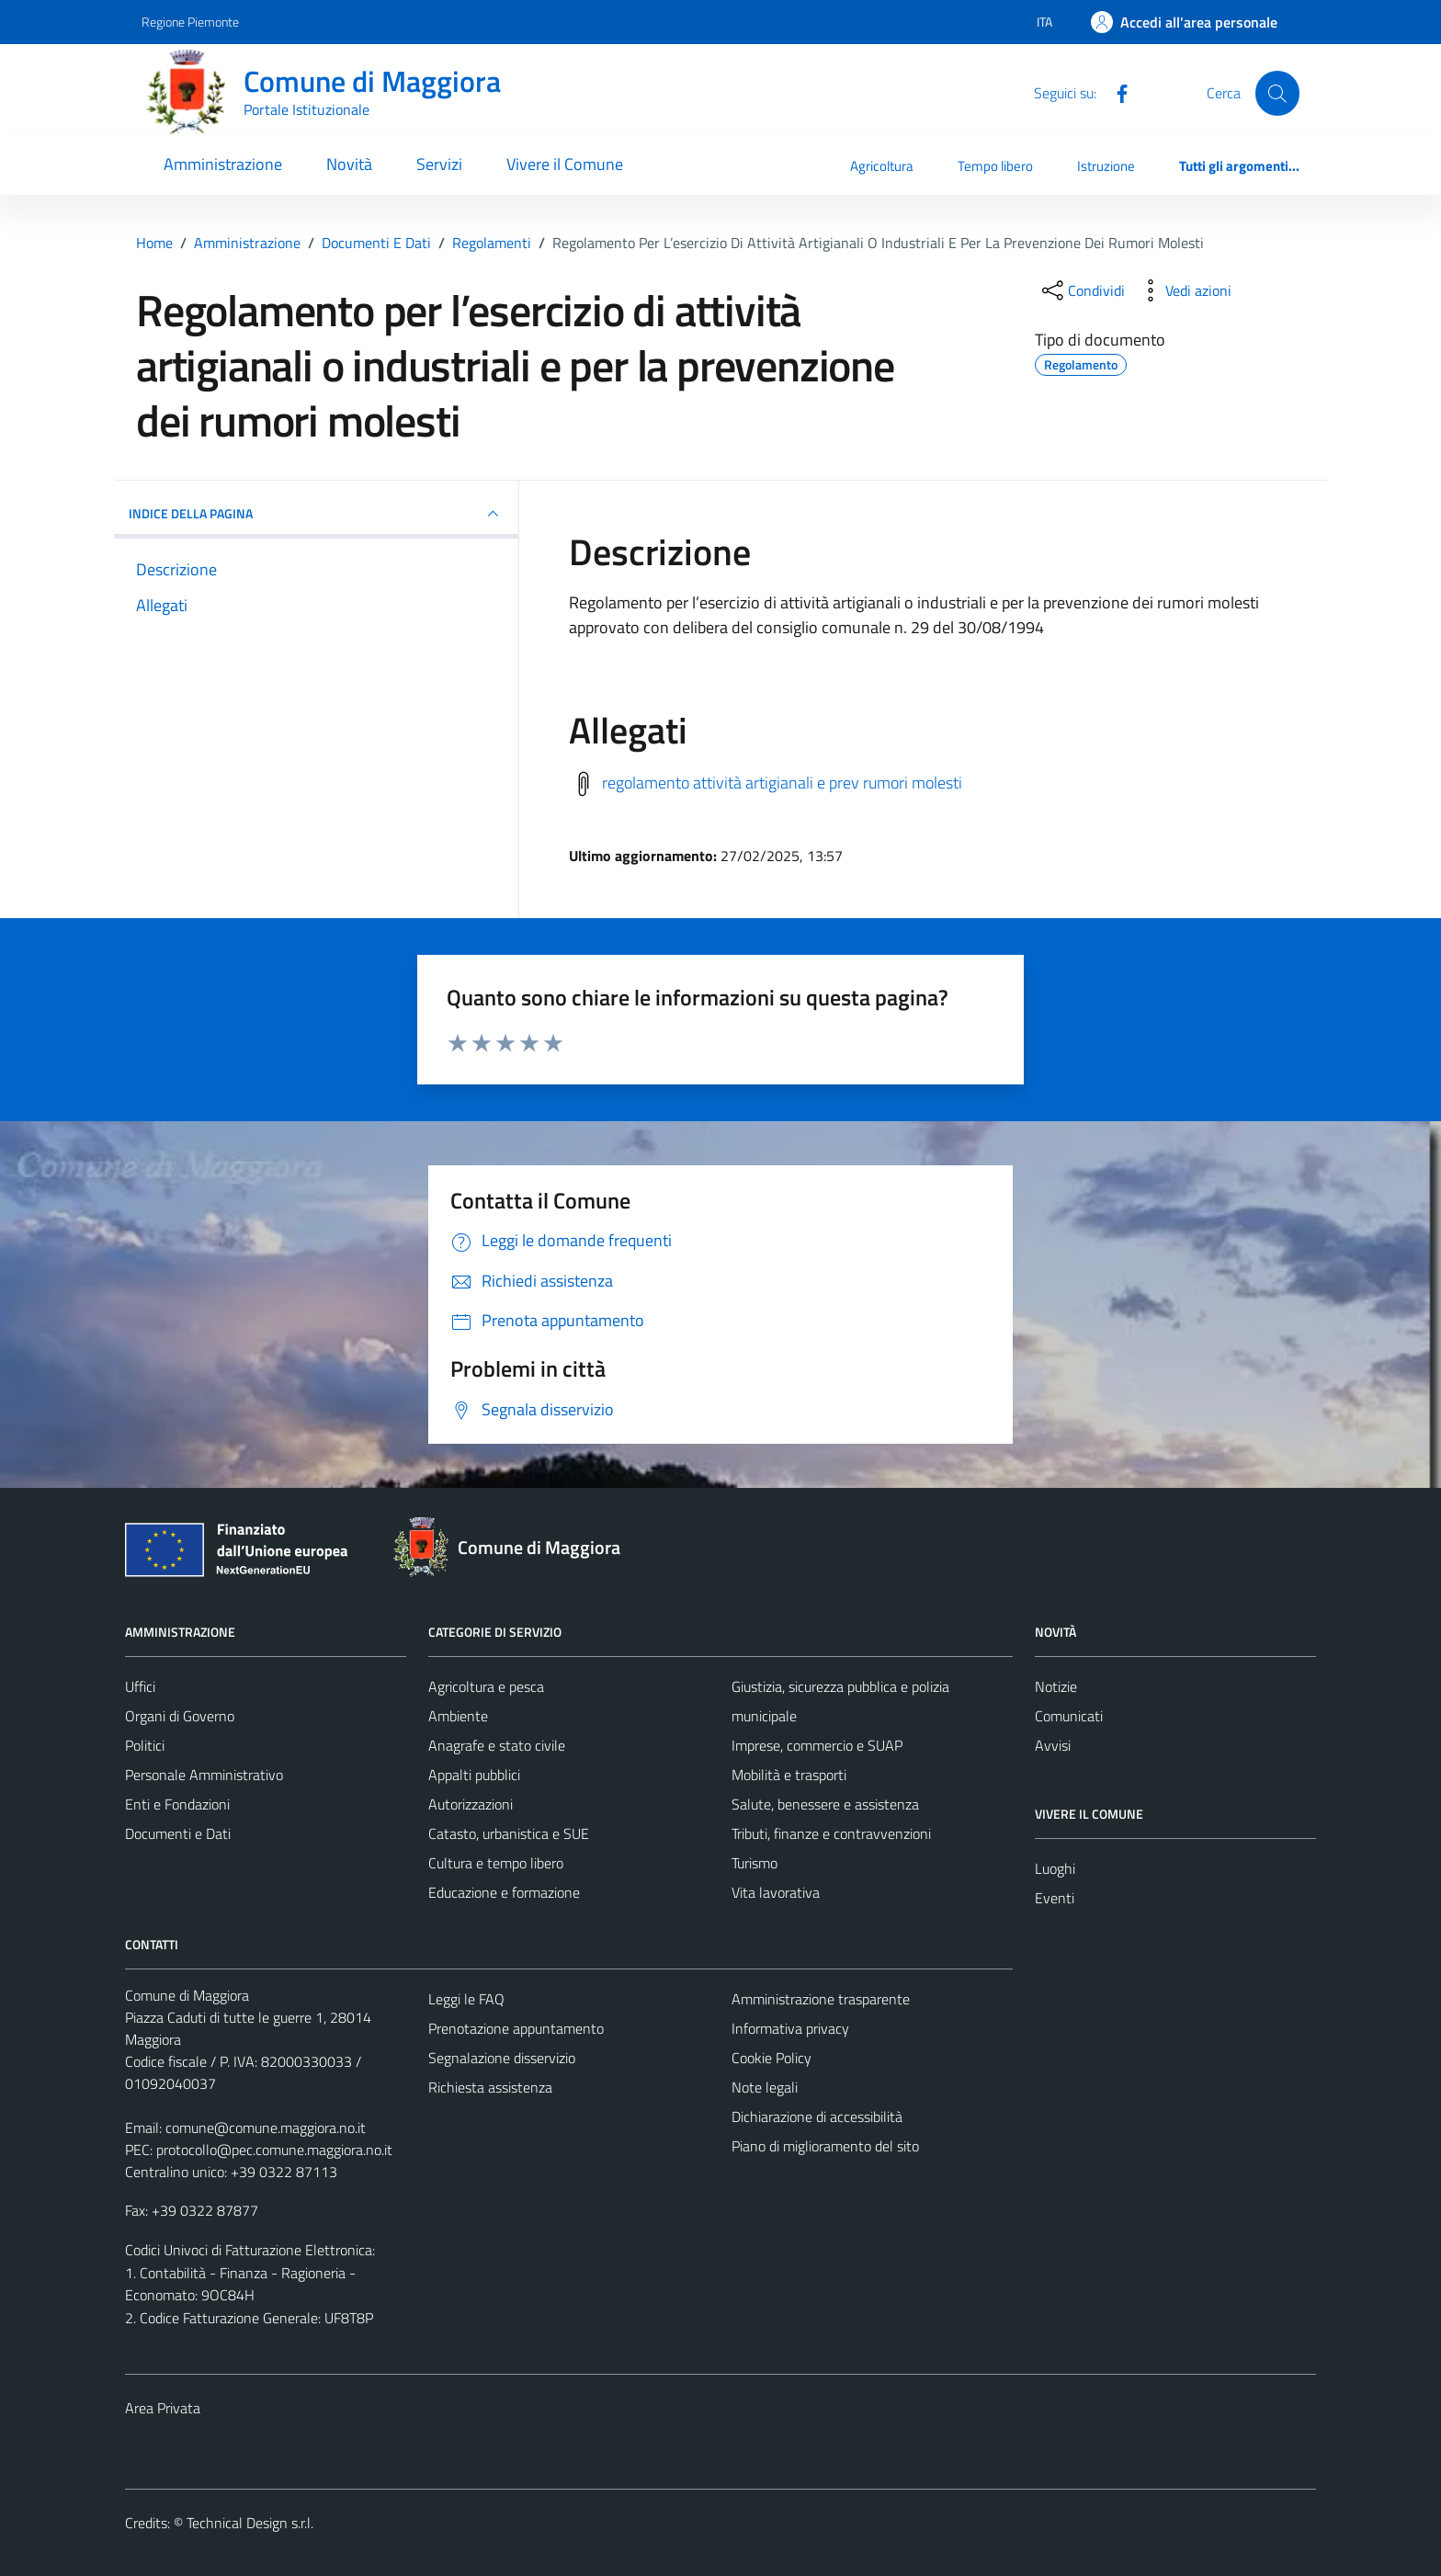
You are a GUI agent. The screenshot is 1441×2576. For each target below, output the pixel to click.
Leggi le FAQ (466, 1999)
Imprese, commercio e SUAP (817, 1745)
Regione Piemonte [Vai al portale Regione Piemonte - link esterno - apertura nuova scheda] (190, 21)
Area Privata (162, 2408)
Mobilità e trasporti (789, 1775)
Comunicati (1069, 1716)
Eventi (1054, 1898)
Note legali (765, 2087)
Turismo (754, 1863)
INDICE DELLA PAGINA (316, 514)
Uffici (140, 1686)
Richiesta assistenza (490, 2087)
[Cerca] (1277, 93)
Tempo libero (995, 165)
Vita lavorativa (776, 1892)
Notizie (1056, 1686)
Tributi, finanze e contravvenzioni (831, 1833)
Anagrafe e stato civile (496, 1745)
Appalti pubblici (474, 1775)
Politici (145, 1745)
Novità (349, 164)
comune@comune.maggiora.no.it (265, 2127)
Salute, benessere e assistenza (825, 1804)
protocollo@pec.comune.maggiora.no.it (274, 2150)
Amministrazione (223, 164)
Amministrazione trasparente (821, 1999)
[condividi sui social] (1082, 290)
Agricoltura (881, 165)
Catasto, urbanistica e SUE (508, 1833)
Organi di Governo (179, 1716)
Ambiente (458, 1716)
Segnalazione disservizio (501, 2058)
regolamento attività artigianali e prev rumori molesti (782, 781)
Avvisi (1053, 1745)
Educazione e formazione (504, 1892)
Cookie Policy (771, 2058)
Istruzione (1106, 165)
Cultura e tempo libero (495, 1863)
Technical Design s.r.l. (250, 2523)
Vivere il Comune (564, 164)
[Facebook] (1114, 92)
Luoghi (1055, 1868)
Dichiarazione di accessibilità (817, 2116)
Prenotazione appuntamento (516, 2028)
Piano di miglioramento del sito (825, 2146)
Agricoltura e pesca (486, 1686)
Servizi (439, 164)
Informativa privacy (790, 2028)
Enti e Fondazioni (177, 1804)
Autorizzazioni (470, 1804)
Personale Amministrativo (204, 1775)
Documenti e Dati (178, 1833)
